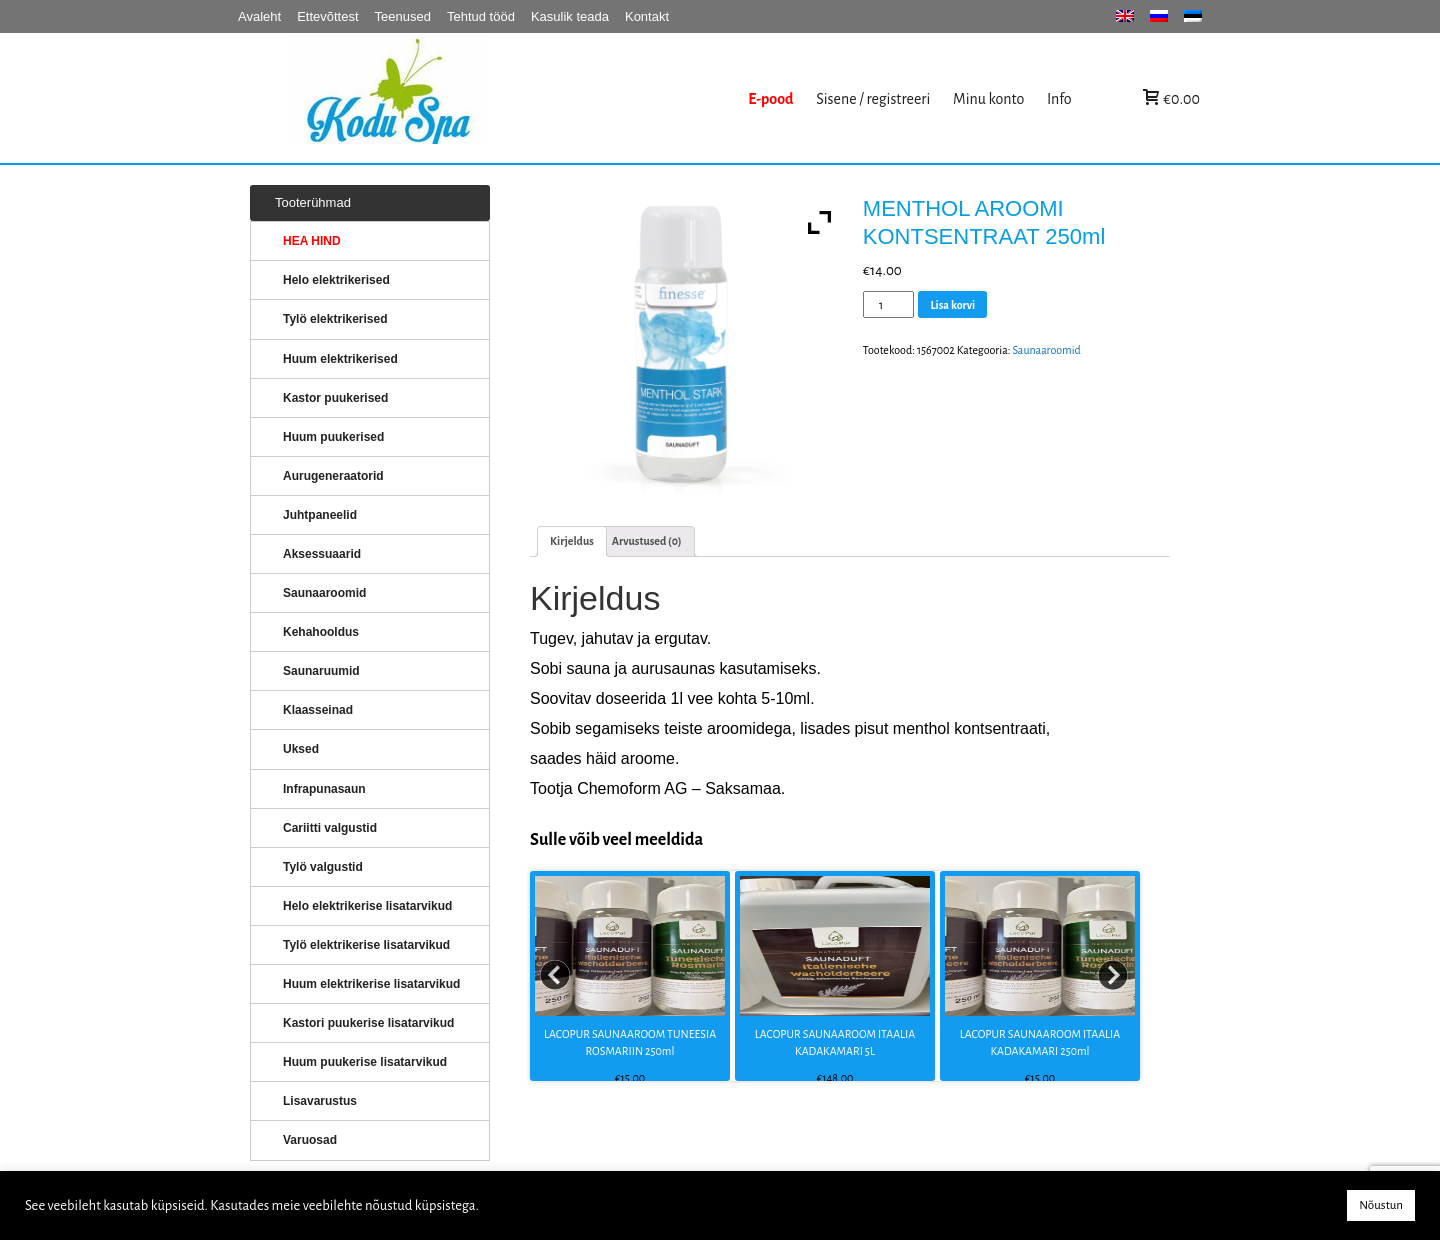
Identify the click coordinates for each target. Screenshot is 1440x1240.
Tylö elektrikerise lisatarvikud (366, 945)
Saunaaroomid (1046, 350)
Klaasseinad (318, 710)
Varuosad (310, 1140)
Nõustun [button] (1381, 1205)
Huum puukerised (333, 437)
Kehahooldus (321, 632)
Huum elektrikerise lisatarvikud (371, 984)
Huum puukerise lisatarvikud (365, 1062)
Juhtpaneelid (320, 515)
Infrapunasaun (324, 789)
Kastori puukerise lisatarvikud (368, 1023)
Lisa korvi (952, 305)
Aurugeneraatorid (333, 476)
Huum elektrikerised (340, 359)
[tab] (572, 541)
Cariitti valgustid (330, 828)
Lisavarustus (320, 1101)
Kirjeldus (572, 541)
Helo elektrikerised (336, 280)
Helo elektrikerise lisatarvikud (367, 906)
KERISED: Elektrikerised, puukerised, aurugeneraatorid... (513, 98)
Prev (556, 976)
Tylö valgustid (323, 867)
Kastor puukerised (335, 398)
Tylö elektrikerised (335, 319)
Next (1114, 976)
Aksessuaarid (322, 554)
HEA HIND (312, 241)
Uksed (301, 749)
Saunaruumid (321, 671)
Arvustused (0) (647, 541)
